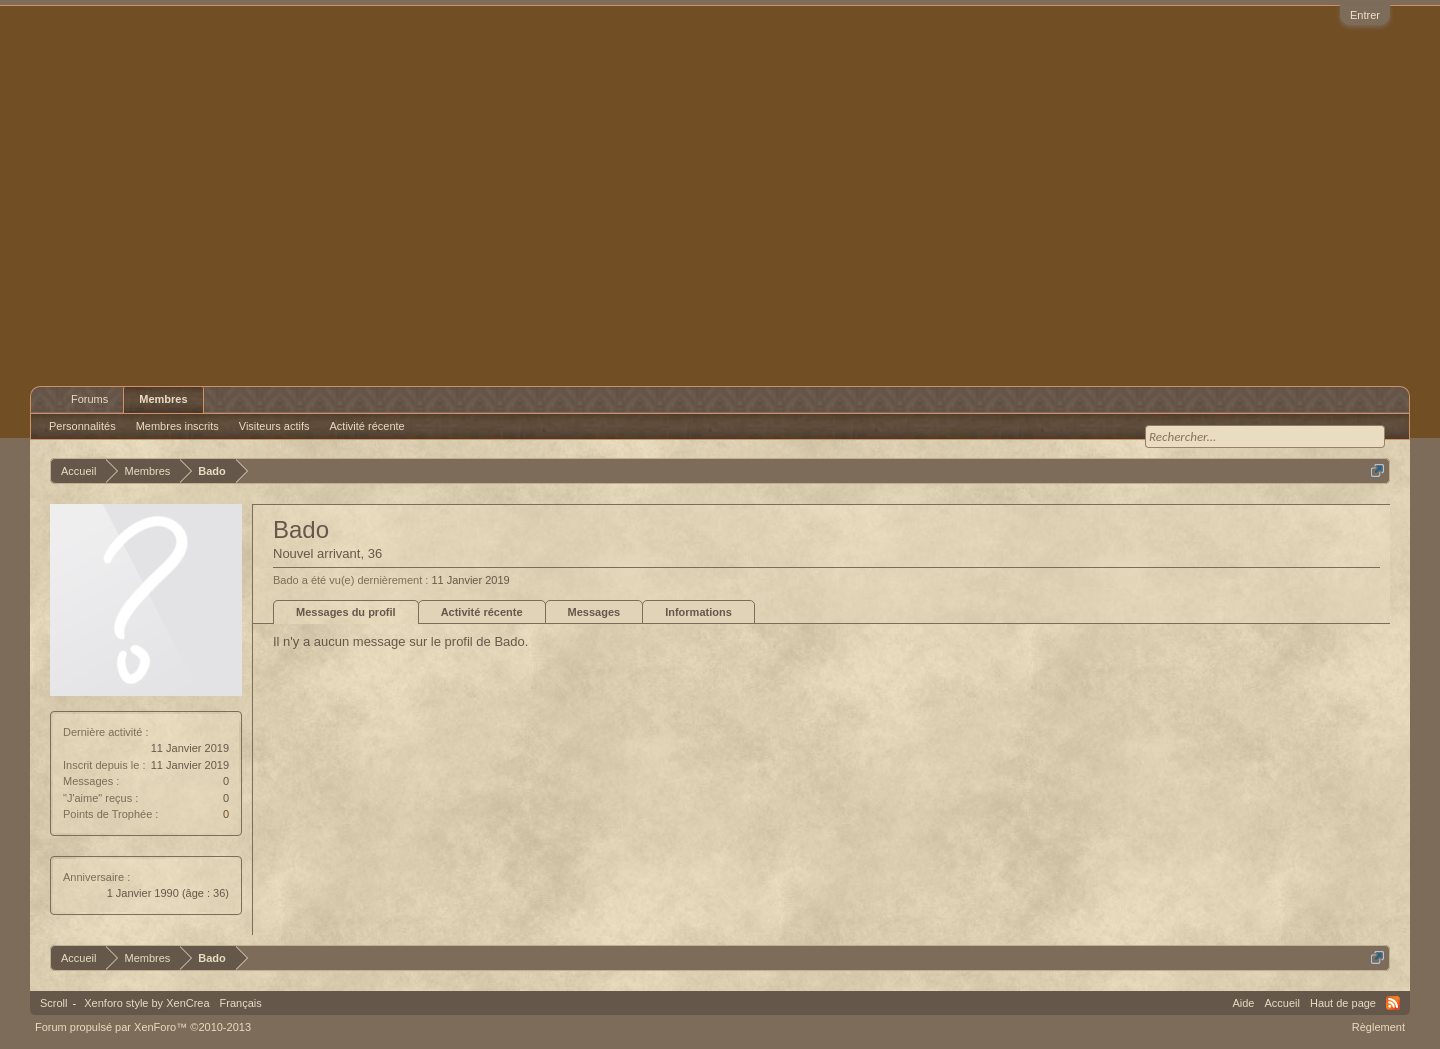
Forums (89, 399)
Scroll (54, 1003)
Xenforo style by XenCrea (146, 1003)
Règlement (1378, 1027)
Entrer (1365, 15)
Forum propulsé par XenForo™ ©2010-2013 (143, 1027)
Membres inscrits (177, 426)
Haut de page (1343, 1003)
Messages (594, 612)
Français (241, 1003)
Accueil (1281, 1003)
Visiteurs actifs (274, 426)
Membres (163, 399)
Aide (1243, 1003)
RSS (1393, 1003)
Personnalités (82, 426)
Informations (698, 612)
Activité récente (482, 612)
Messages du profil (346, 612)
